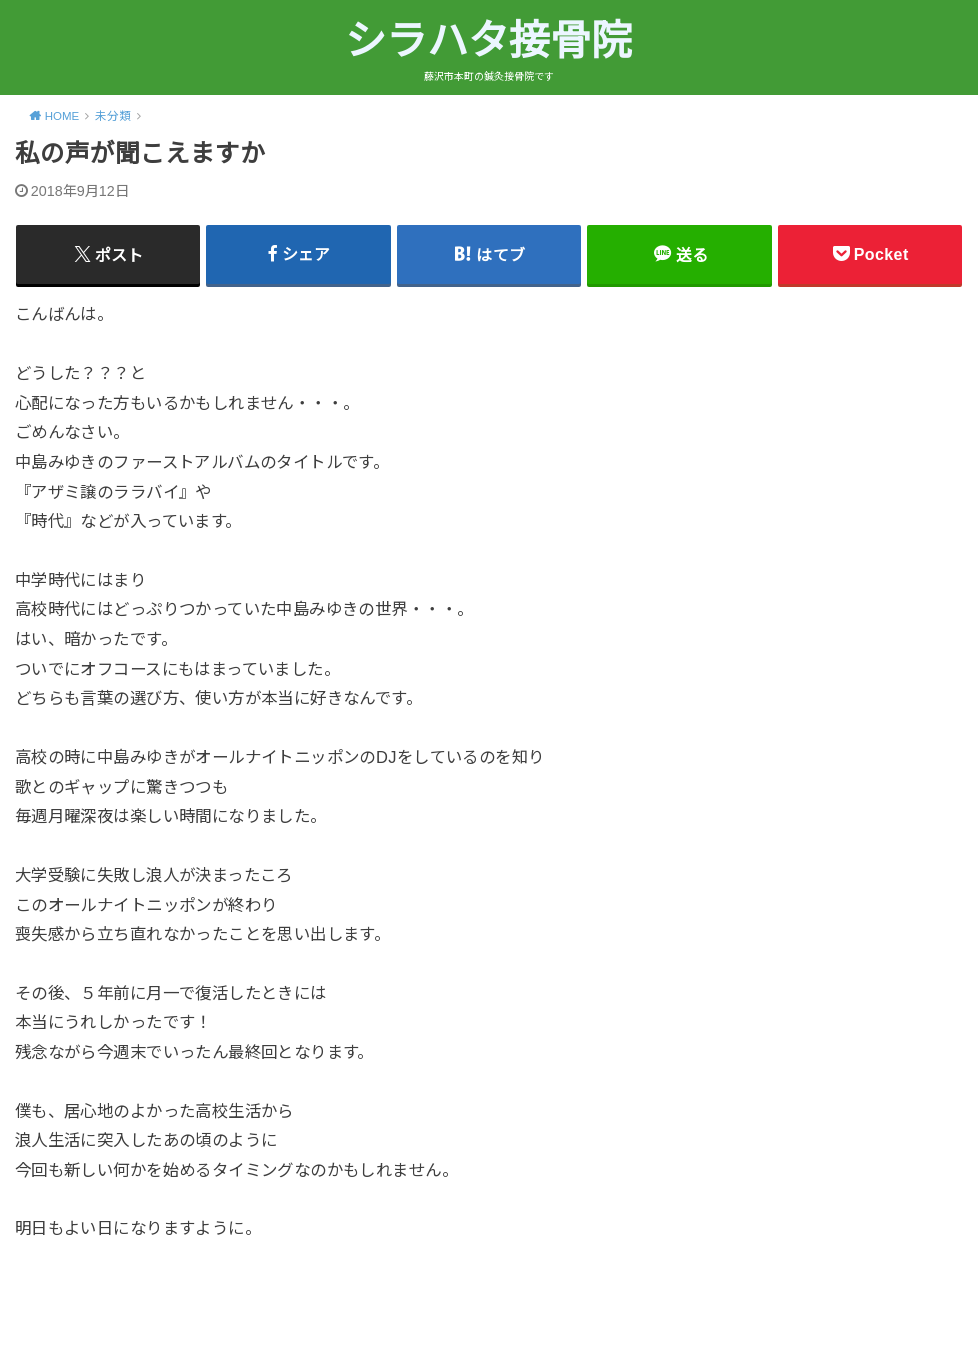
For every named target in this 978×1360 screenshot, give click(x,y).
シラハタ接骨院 (488, 41)
